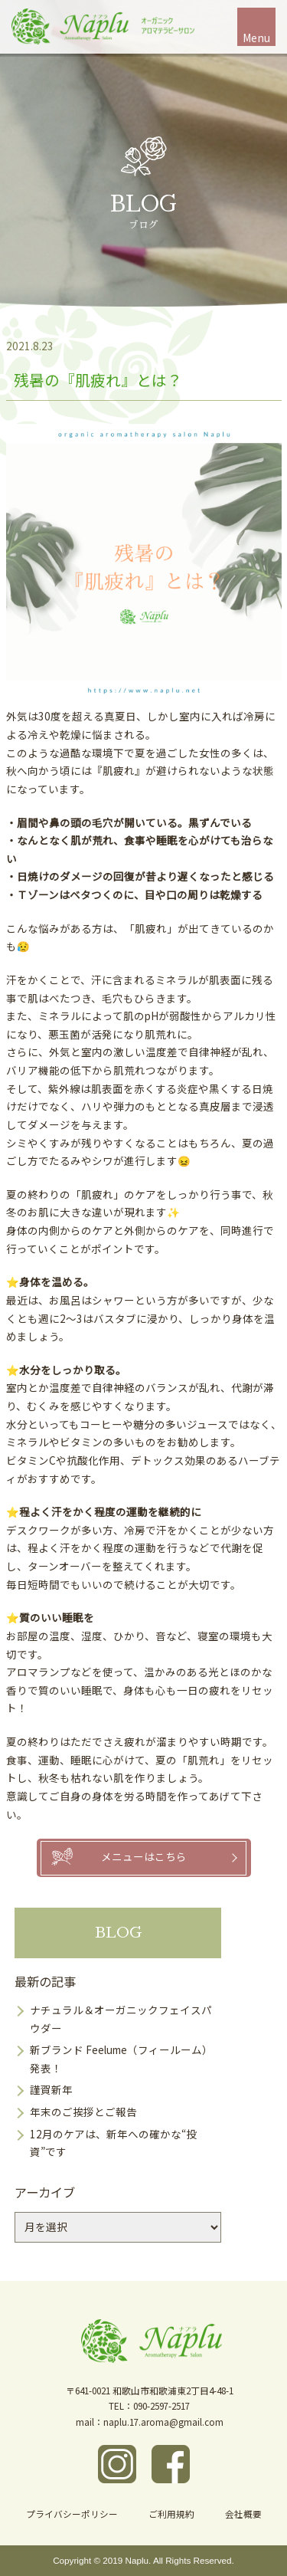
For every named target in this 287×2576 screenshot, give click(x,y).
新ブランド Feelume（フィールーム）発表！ (121, 2059)
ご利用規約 (171, 2513)
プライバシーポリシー (72, 2513)
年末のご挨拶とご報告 (83, 2111)
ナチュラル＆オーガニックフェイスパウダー (121, 2019)
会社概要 (243, 2513)
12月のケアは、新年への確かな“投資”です (113, 2143)
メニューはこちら (144, 1856)
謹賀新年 (51, 2089)
